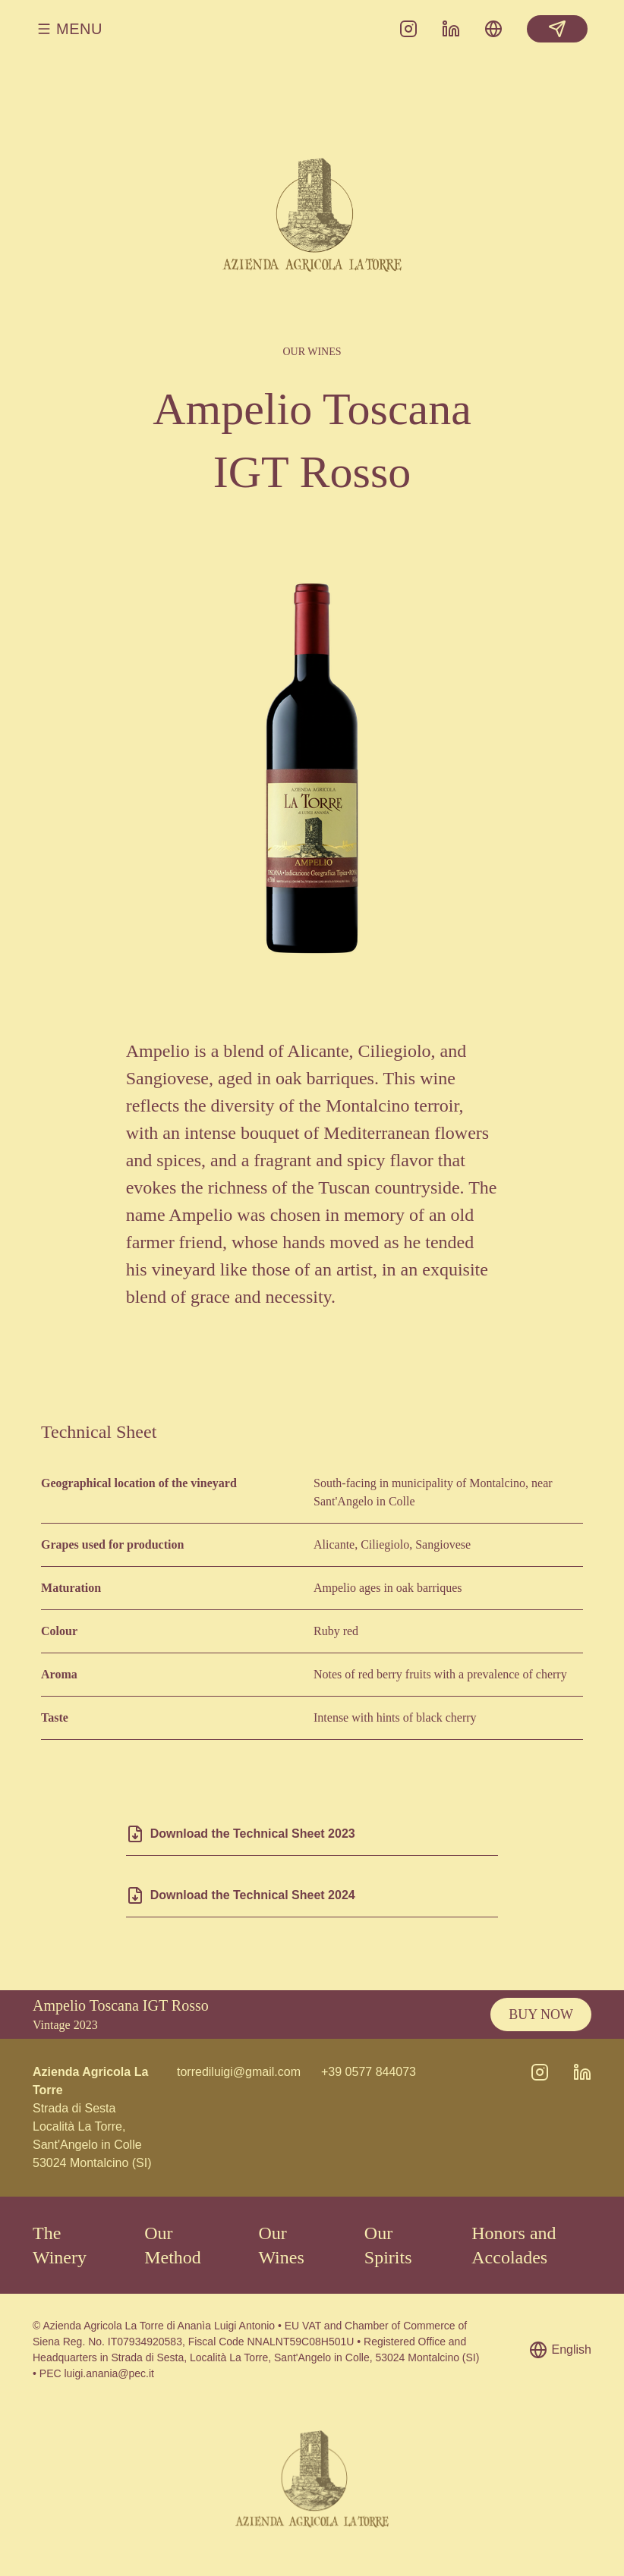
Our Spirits (388, 2245)
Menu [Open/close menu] (69, 28)
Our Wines (281, 2245)
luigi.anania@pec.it (109, 2373)
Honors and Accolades (513, 2245)
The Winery (60, 2245)
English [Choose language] (560, 2350)
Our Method (172, 2245)
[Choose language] (493, 29)
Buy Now (541, 2014)
